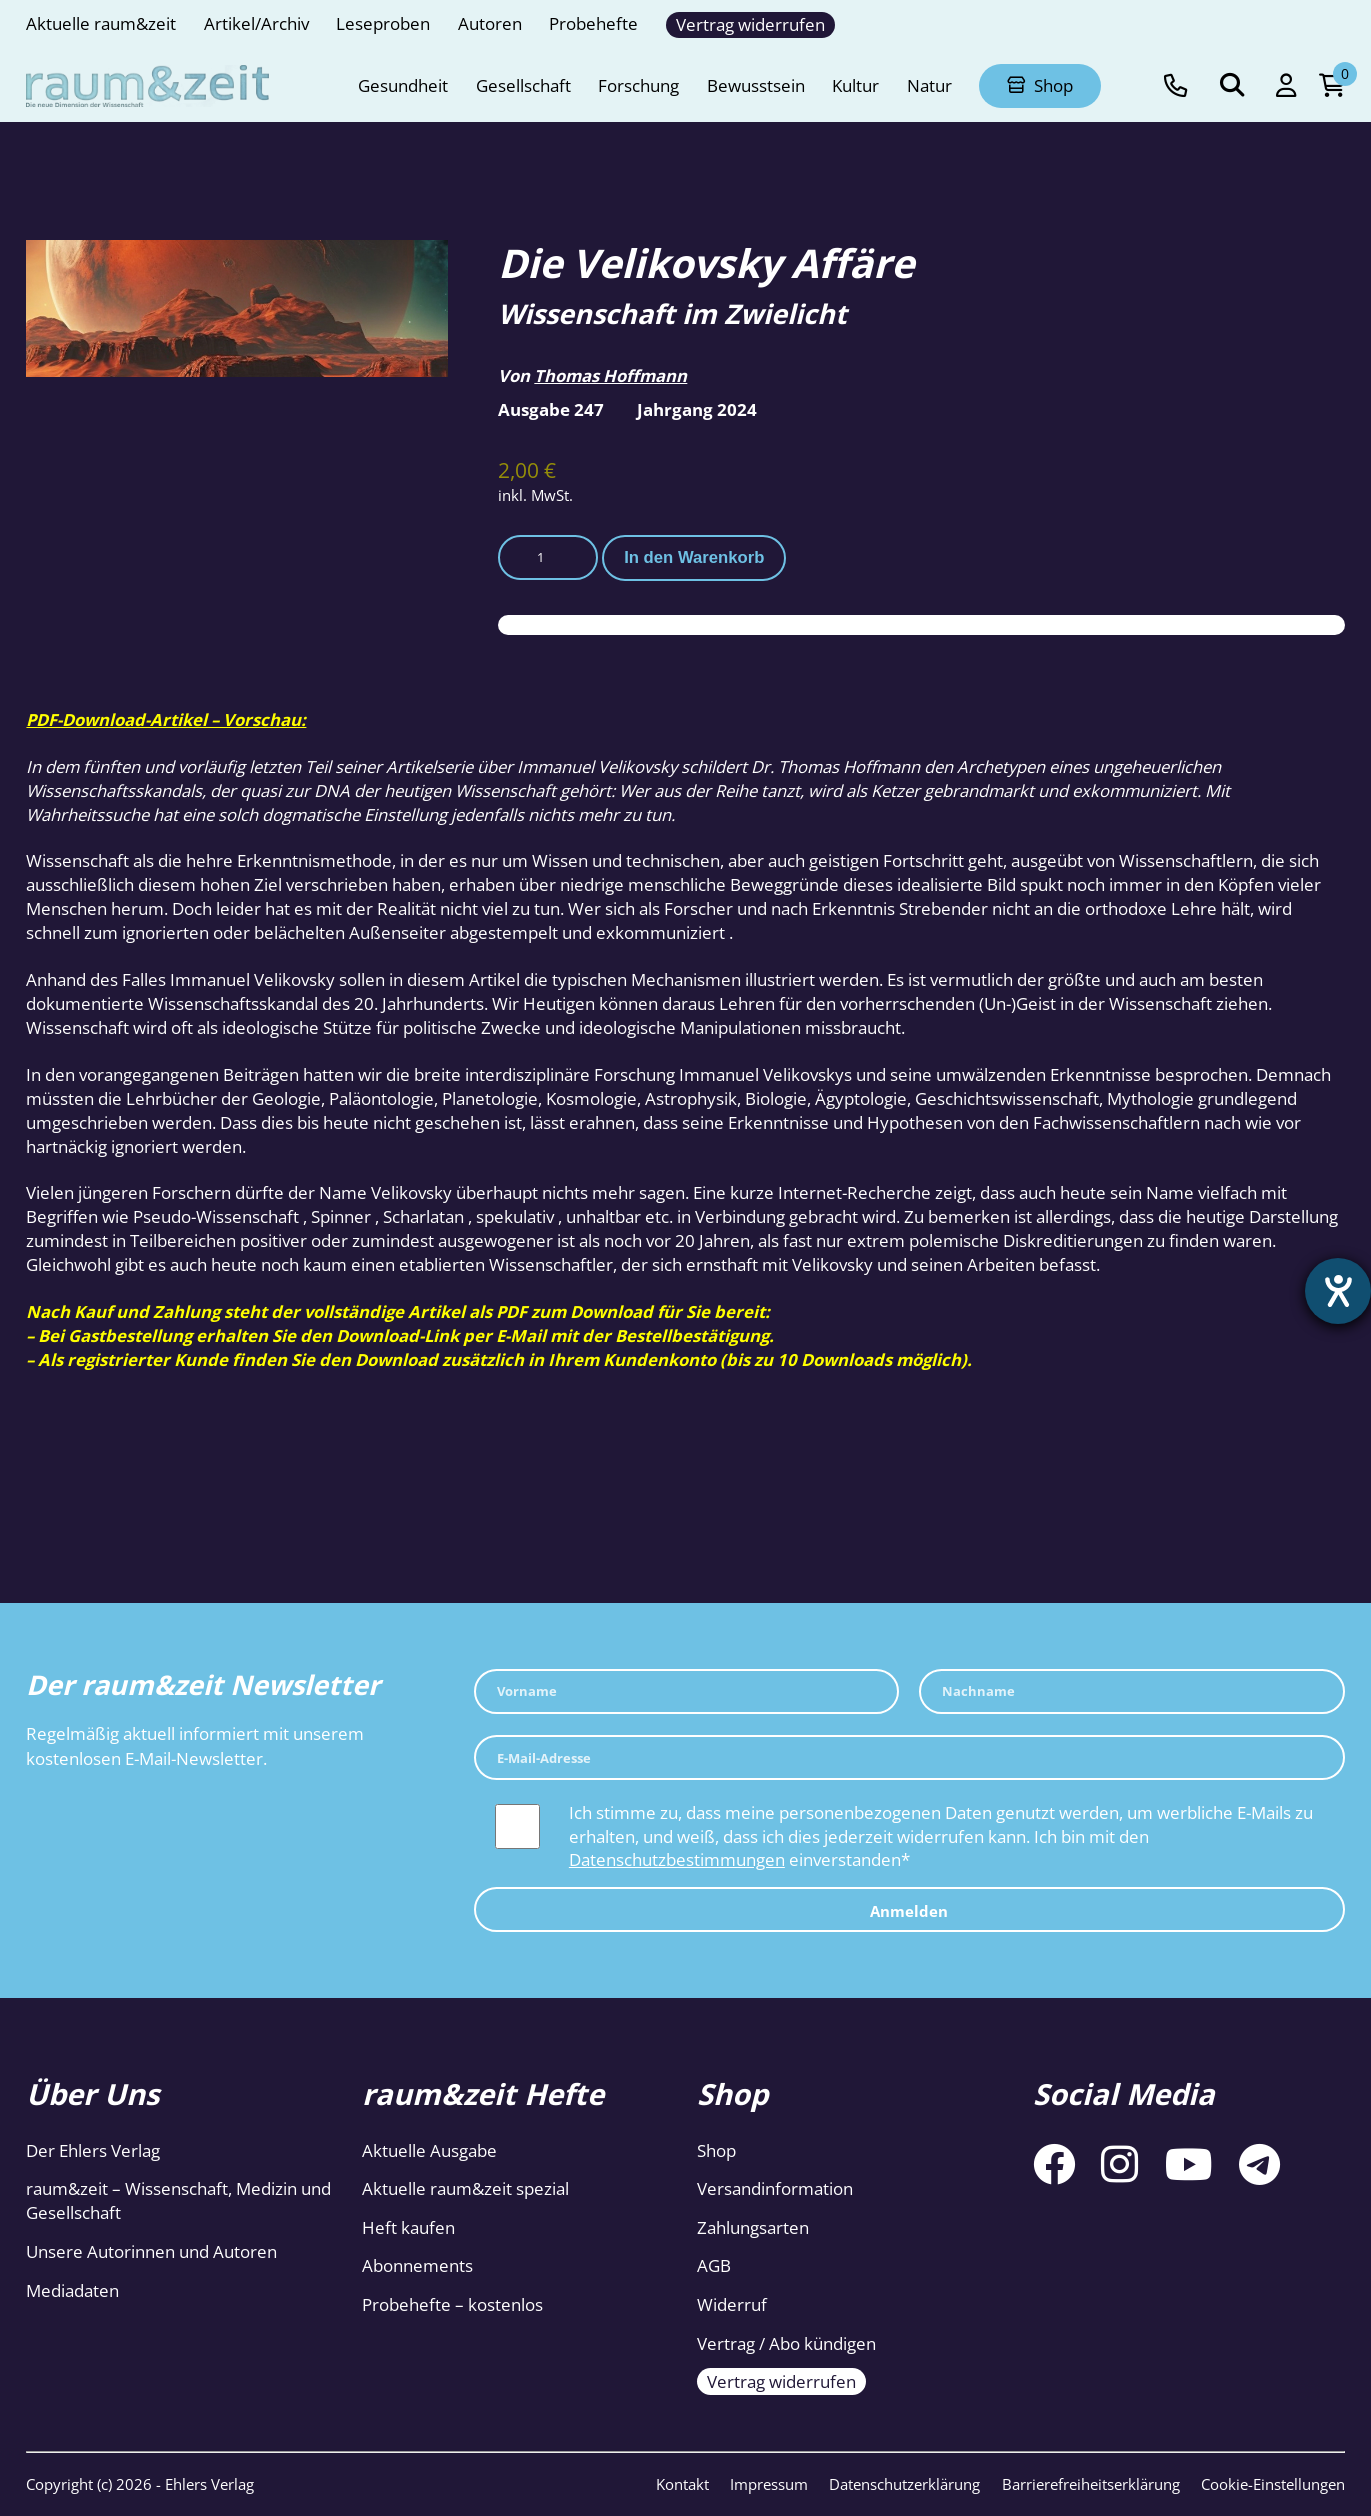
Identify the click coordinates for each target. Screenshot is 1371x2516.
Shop (716, 2150)
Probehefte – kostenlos (452, 2304)
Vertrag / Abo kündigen (786, 2343)
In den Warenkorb (694, 557)
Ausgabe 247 (551, 409)
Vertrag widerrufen (781, 2381)
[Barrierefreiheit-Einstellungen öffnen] (1338, 1291)
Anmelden (909, 1911)
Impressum (769, 2484)
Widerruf (732, 2304)
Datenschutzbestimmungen (677, 1859)
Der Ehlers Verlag (93, 2150)
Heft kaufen (408, 2227)
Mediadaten (72, 2290)
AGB (714, 2265)
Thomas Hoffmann (610, 375)
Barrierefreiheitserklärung (1091, 2484)
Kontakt (682, 2484)
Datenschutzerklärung (904, 2484)
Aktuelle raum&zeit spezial (465, 2188)
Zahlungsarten (753, 2227)
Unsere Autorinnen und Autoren (151, 2251)
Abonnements (417, 2265)
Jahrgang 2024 (697, 409)
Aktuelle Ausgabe (429, 2150)
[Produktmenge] (548, 557)
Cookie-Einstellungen (1273, 2484)
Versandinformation (775, 2188)
